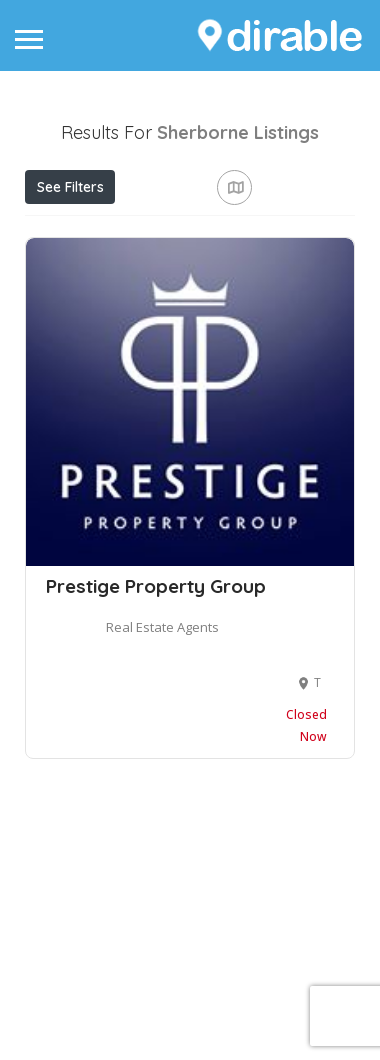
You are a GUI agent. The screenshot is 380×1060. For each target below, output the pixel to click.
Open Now (160, 231)
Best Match (231, 276)
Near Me (116, 275)
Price (63, 231)
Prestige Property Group (156, 777)
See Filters (70, 187)
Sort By (66, 321)
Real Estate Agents (162, 818)
